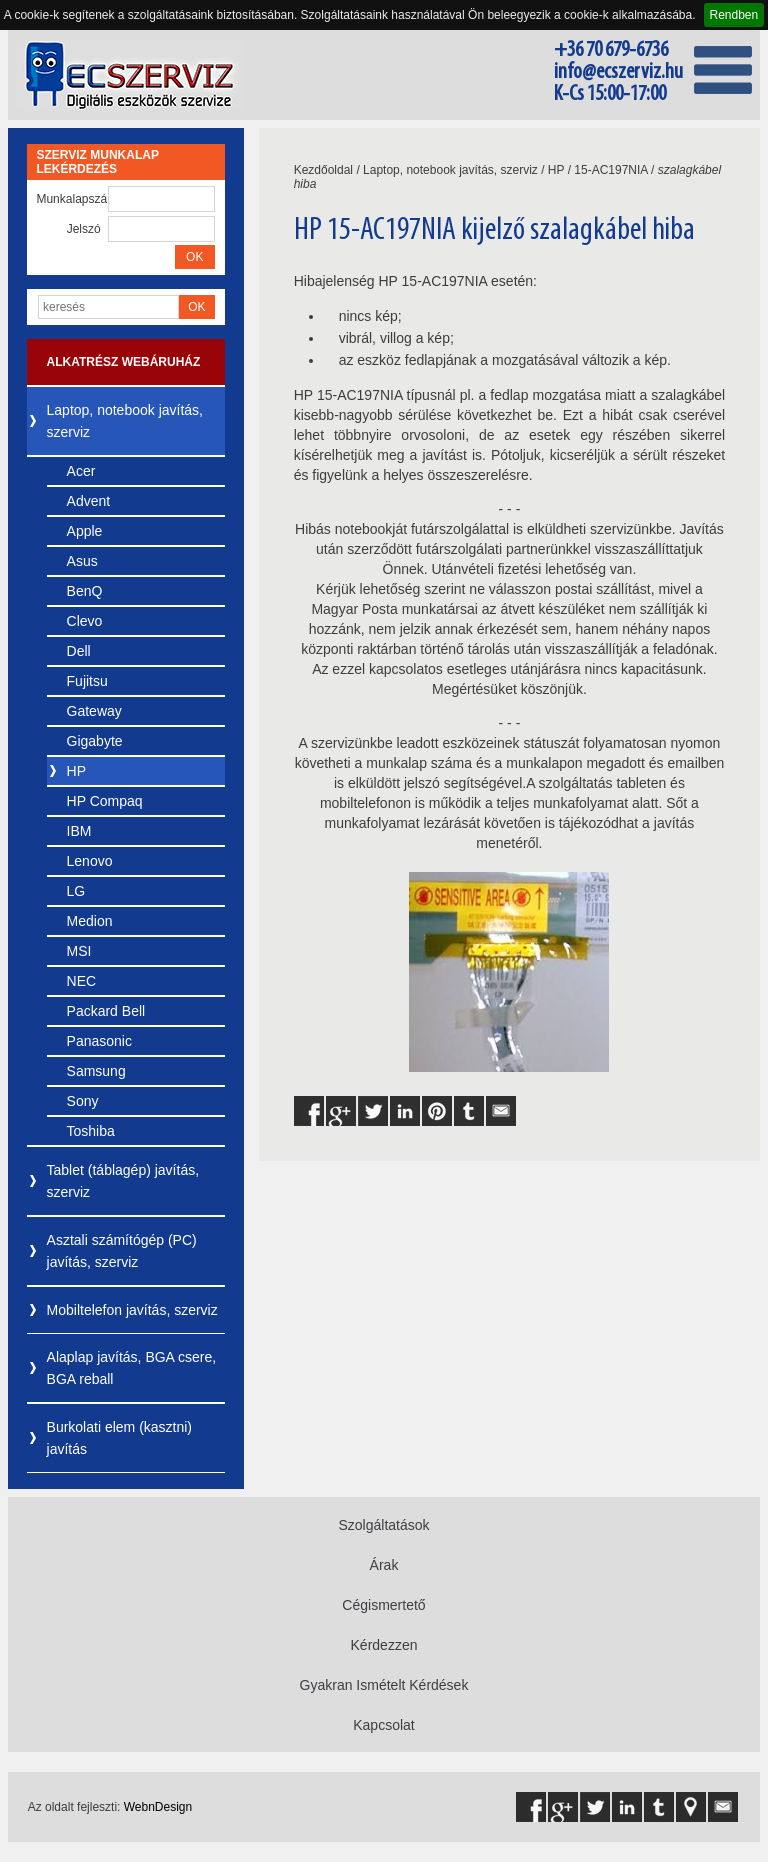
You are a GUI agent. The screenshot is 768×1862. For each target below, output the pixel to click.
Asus (82, 561)
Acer (81, 471)
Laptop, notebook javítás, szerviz (125, 421)
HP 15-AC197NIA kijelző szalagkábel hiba (494, 231)
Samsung (96, 1071)
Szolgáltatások (383, 1525)
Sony (83, 1101)
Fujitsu (87, 681)
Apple (85, 531)
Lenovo (90, 861)
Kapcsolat (383, 1725)
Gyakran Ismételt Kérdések (384, 1685)
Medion (90, 921)
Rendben (734, 15)
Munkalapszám (71, 199)
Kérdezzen (384, 1645)
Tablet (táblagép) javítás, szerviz (123, 1181)
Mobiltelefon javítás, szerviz (132, 1310)
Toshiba (91, 1131)
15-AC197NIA (610, 170)
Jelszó (84, 229)
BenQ (85, 591)
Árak (384, 1565)
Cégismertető (383, 1605)
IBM (79, 831)
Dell (79, 651)
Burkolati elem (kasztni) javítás (120, 1438)
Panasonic (99, 1041)
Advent (89, 501)
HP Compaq (105, 801)
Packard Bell (106, 1011)
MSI (79, 951)
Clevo (85, 621)
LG (76, 891)
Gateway (94, 711)
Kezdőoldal (323, 170)
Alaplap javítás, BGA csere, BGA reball (132, 1368)
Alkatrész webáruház (124, 362)
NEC (82, 981)
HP (76, 771)
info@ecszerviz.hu (618, 72)
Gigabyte (95, 741)
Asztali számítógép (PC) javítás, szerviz (122, 1251)
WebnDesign (158, 1807)
